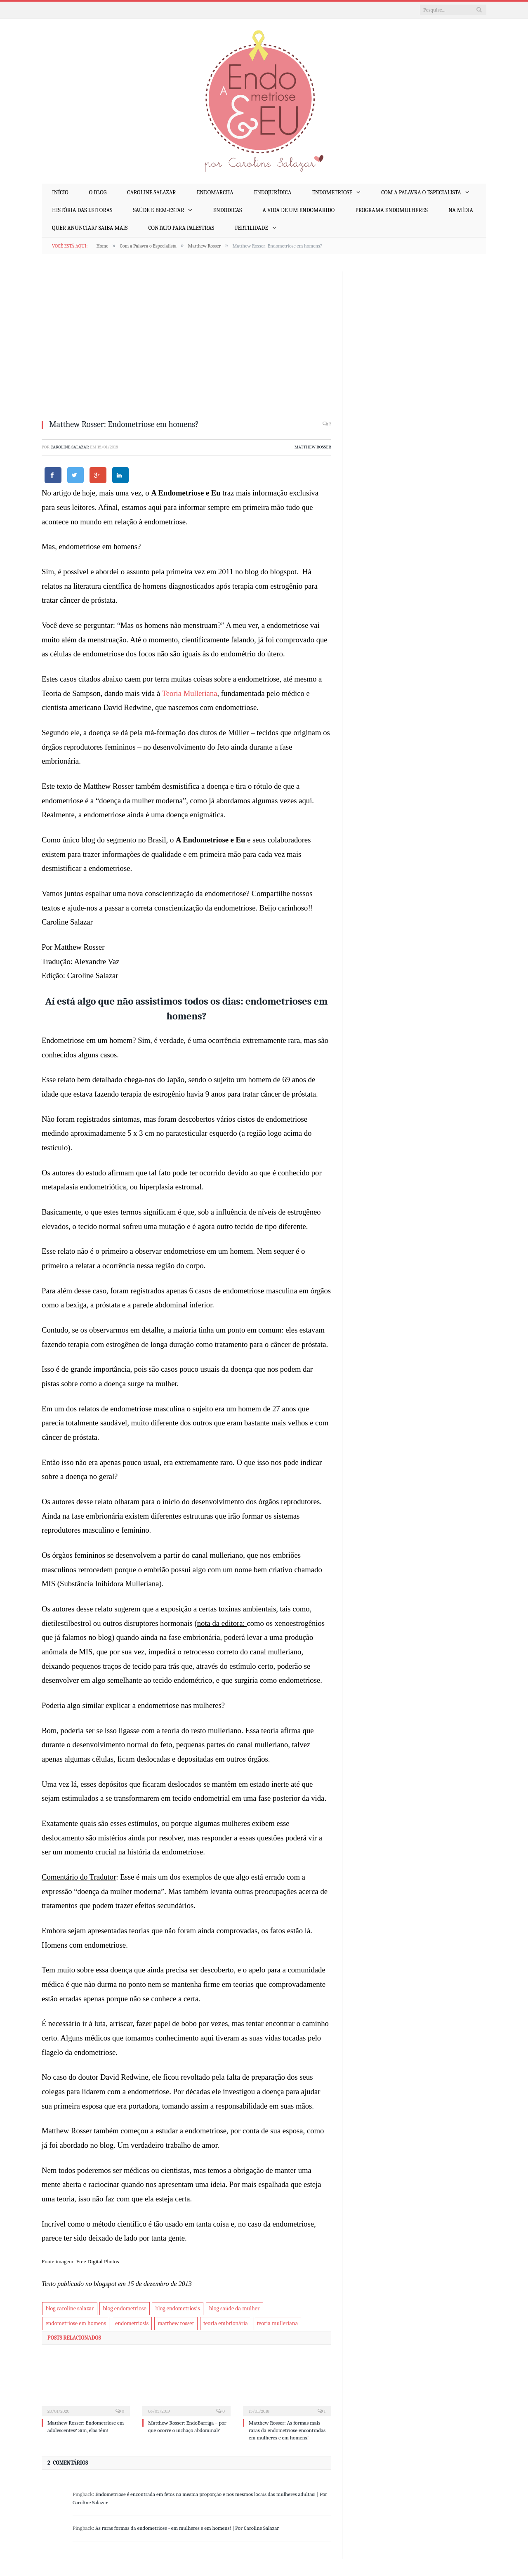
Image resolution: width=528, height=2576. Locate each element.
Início (60, 192)
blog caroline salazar (69, 2308)
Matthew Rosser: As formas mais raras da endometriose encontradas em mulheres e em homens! (287, 2430)
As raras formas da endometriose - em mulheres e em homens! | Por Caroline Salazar (187, 2528)
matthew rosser (176, 2323)
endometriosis (131, 2323)
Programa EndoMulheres (391, 210)
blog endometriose (124, 2308)
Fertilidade (251, 227)
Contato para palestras (181, 227)
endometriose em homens (75, 2323)
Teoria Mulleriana (189, 693)
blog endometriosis (177, 2308)
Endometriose (332, 192)
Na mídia (460, 210)
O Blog (97, 192)
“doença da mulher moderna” (141, 800)
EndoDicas (227, 210)
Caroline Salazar (151, 192)
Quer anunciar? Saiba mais (89, 227)
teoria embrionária (225, 2323)
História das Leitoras (82, 210)
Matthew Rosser (313, 447)
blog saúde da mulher (234, 2308)
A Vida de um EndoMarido (298, 210)
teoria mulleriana (277, 2323)
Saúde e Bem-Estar (158, 210)
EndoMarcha (215, 192)
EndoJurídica (273, 192)
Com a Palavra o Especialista (421, 192)
